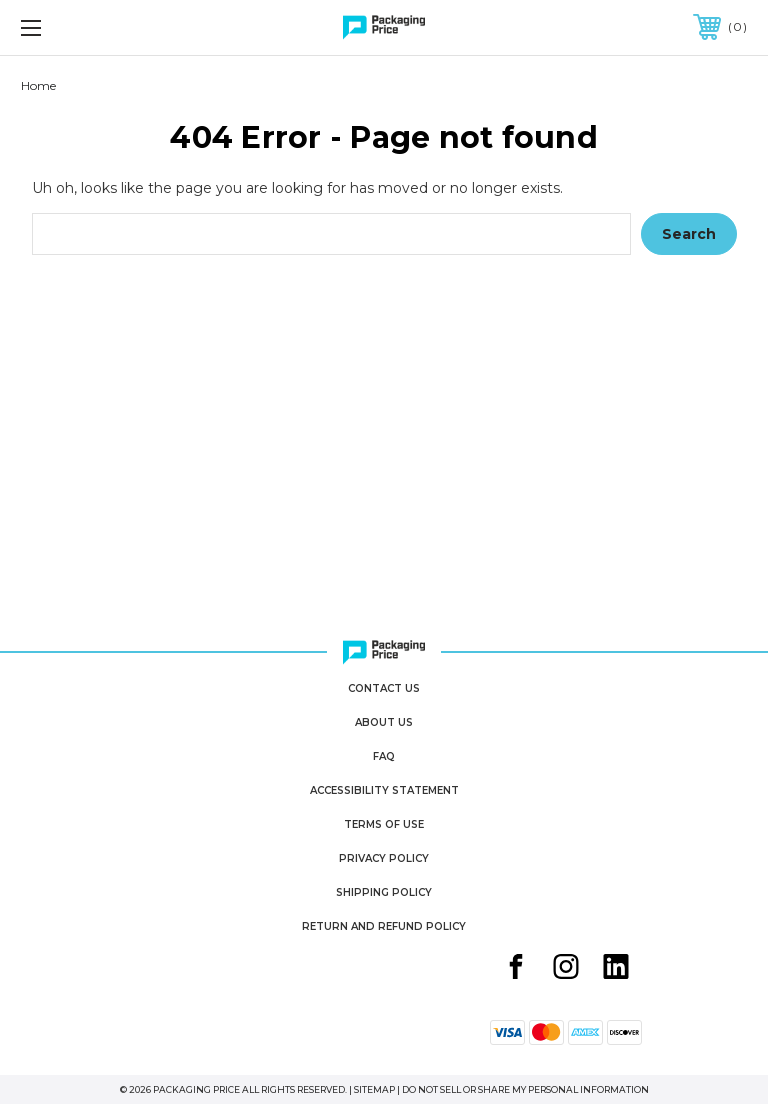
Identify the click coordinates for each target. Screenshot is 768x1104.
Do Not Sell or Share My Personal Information (525, 1089)
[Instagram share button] (566, 969)
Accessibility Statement (384, 790)
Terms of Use (384, 824)
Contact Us (384, 688)
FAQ (384, 756)
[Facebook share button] (516, 969)
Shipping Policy (384, 892)
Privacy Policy (384, 858)
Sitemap (374, 1089)
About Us (384, 722)
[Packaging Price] (384, 27)
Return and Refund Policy (384, 926)
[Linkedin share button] (616, 969)
